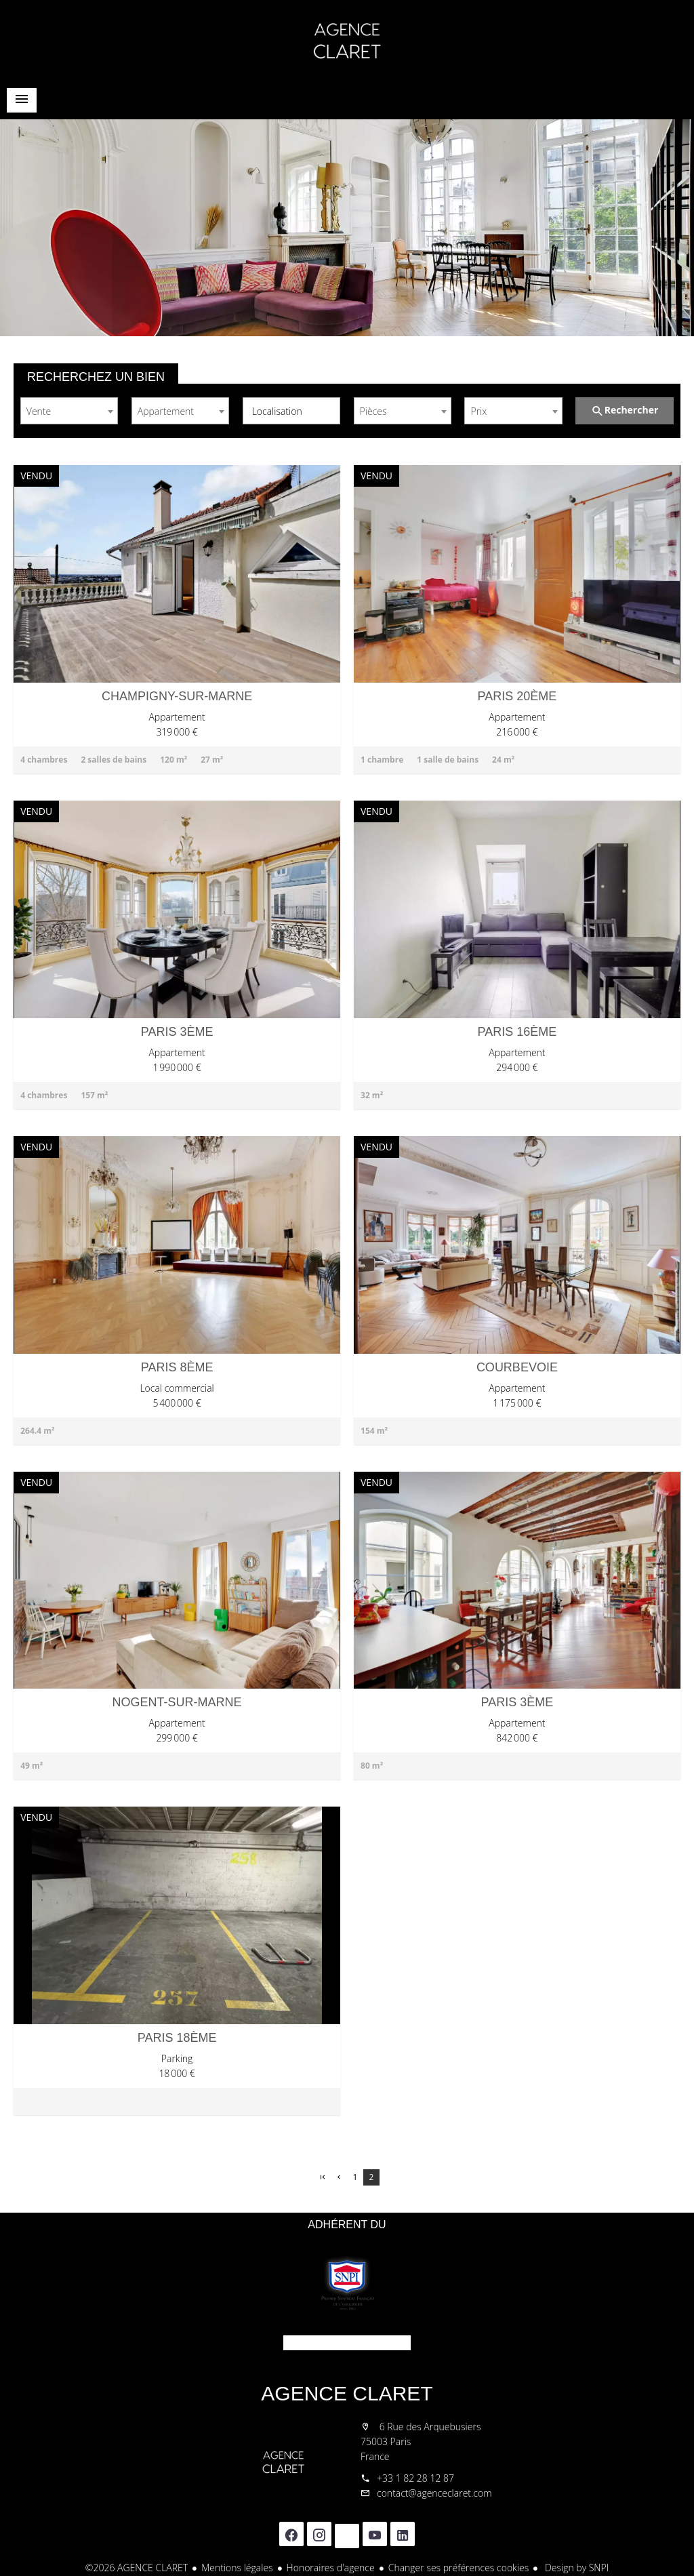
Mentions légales (236, 2567)
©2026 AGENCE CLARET (136, 2567)
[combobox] (69, 410)
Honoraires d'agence (331, 2567)
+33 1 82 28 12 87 (415, 2478)
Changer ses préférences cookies (458, 2567)
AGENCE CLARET (346, 2393)
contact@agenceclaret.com (434, 2493)
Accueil (347, 41)
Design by (575, 2567)
